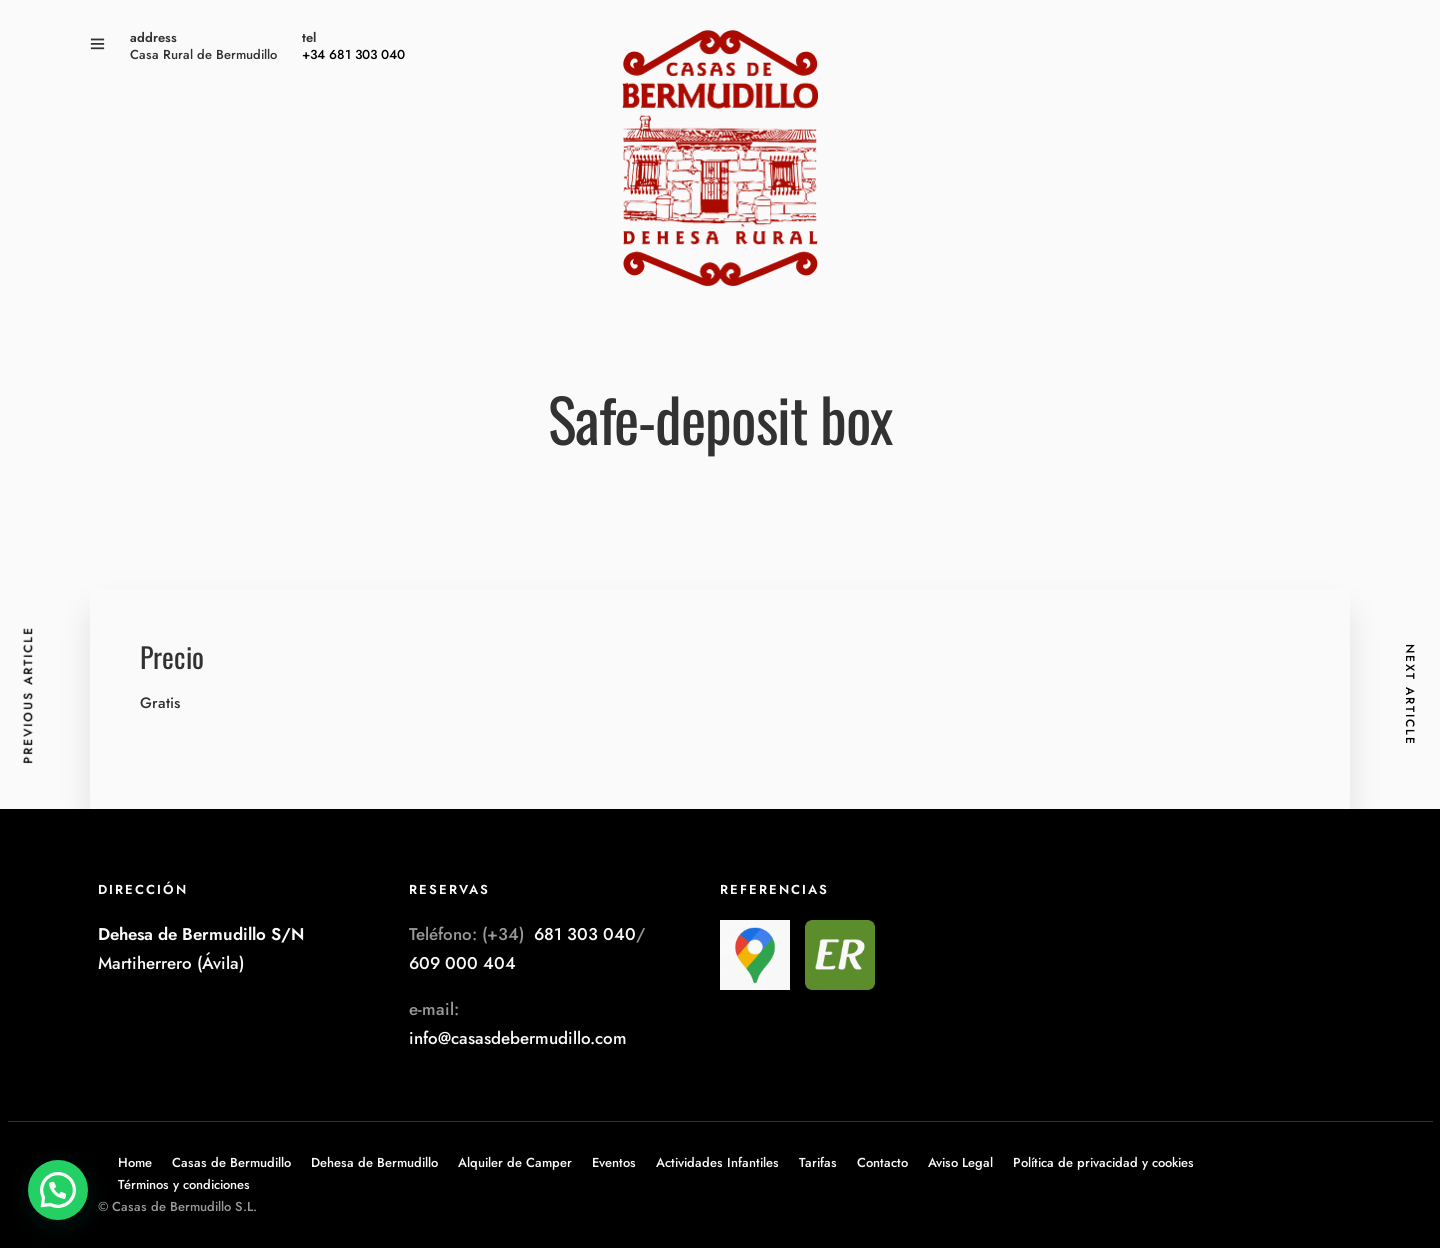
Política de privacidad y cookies (1103, 1162)
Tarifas (818, 1162)
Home (135, 1162)
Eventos (614, 1162)
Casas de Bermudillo (231, 1162)
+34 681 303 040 (353, 54)
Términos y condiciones (184, 1184)
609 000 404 (462, 963)
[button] (58, 1190)
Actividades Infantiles (717, 1162)
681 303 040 (585, 934)
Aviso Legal (960, 1162)
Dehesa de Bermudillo (374, 1162)
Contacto (882, 1162)
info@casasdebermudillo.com (518, 1038)
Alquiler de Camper (515, 1162)
